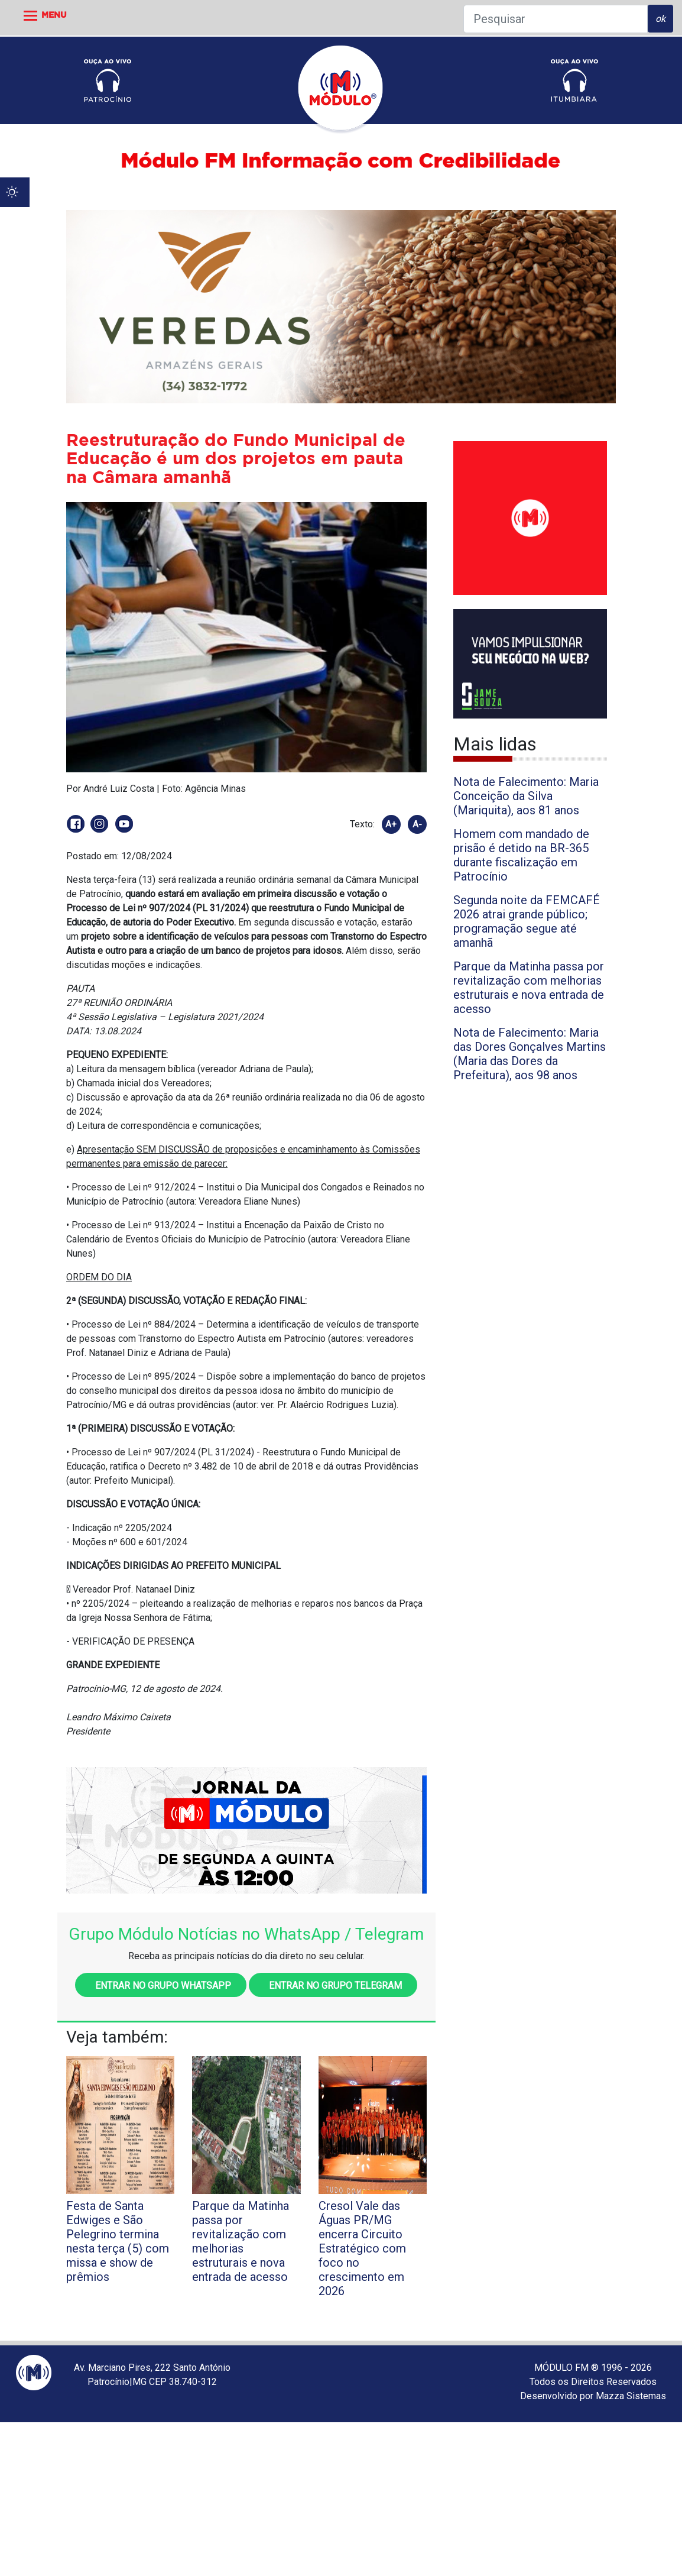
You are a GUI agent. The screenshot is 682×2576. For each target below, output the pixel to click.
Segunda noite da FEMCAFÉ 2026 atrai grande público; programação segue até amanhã (526, 921)
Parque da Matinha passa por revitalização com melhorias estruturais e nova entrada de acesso (528, 987)
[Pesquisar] (555, 19)
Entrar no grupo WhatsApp (160, 1985)
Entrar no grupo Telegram (333, 1985)
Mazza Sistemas (631, 2396)
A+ (391, 824)
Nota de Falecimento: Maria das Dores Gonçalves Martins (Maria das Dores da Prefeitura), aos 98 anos (529, 1053)
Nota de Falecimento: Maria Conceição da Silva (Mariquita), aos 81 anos (526, 796)
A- (417, 824)
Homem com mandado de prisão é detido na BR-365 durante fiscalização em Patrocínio (521, 855)
